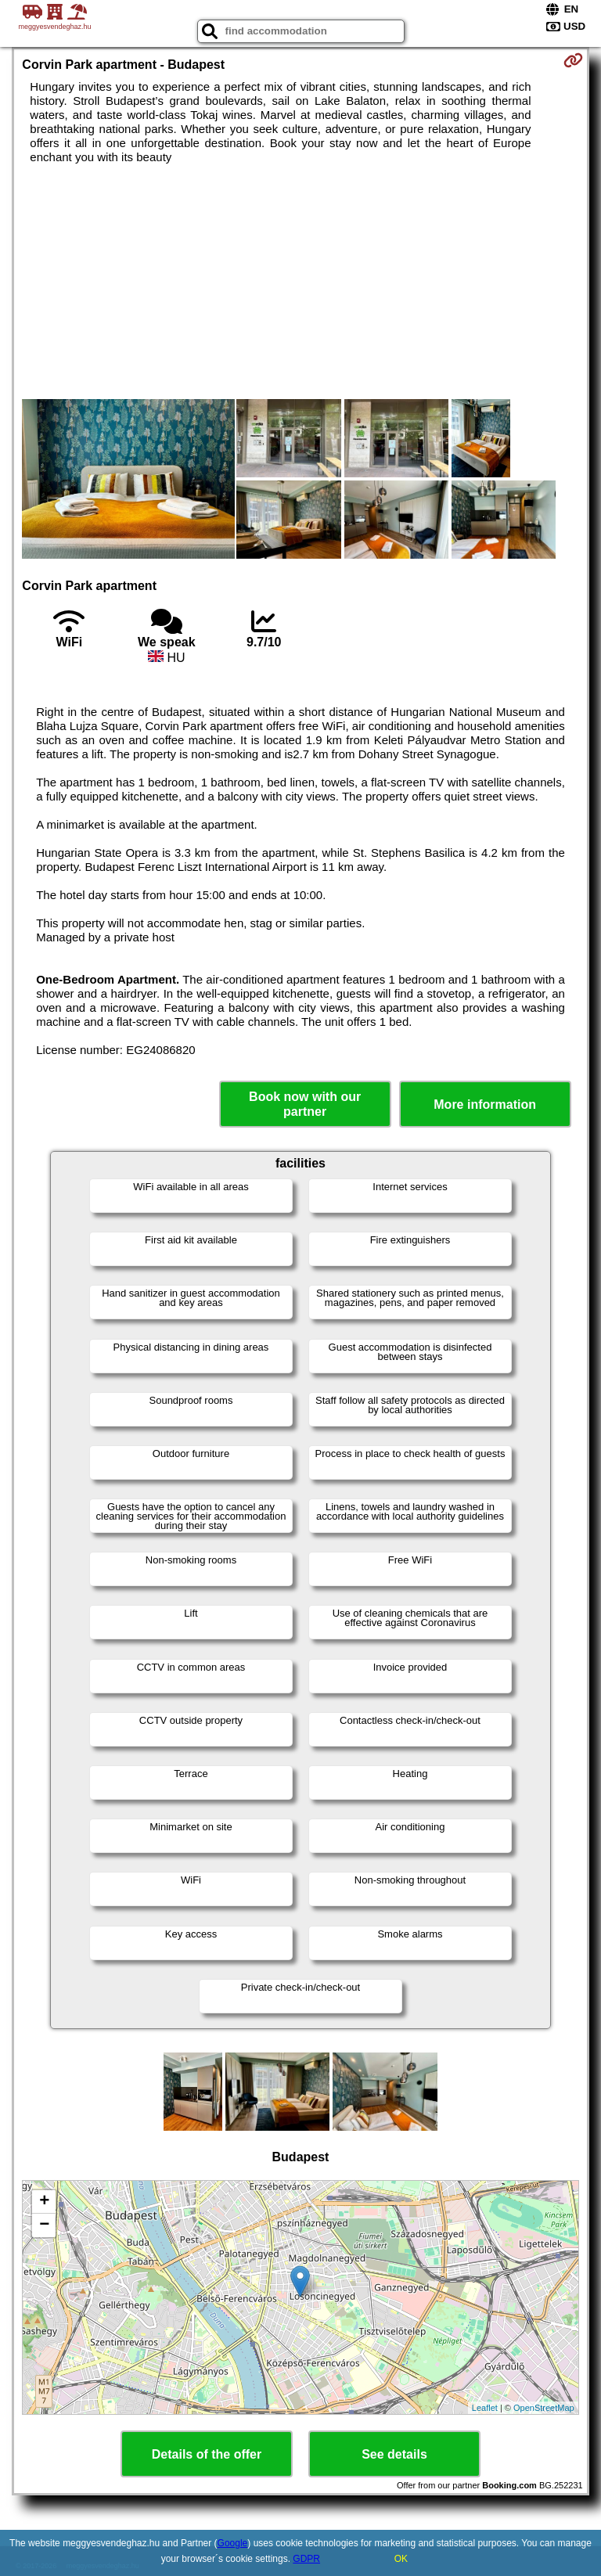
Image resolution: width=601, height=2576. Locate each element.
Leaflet (485, 2407)
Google (233, 2543)
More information (485, 1104)
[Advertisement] (300, 281)
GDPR (306, 2558)
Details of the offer (206, 2454)
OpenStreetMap (543, 2407)
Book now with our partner (305, 1104)
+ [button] (44, 2202)
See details (394, 2454)
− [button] (44, 2225)
